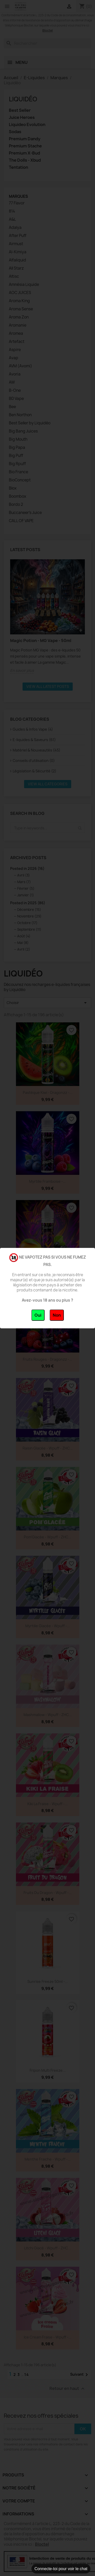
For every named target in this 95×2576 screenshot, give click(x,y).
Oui (38, 1315)
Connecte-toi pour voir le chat (60, 2569)
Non (57, 1315)
